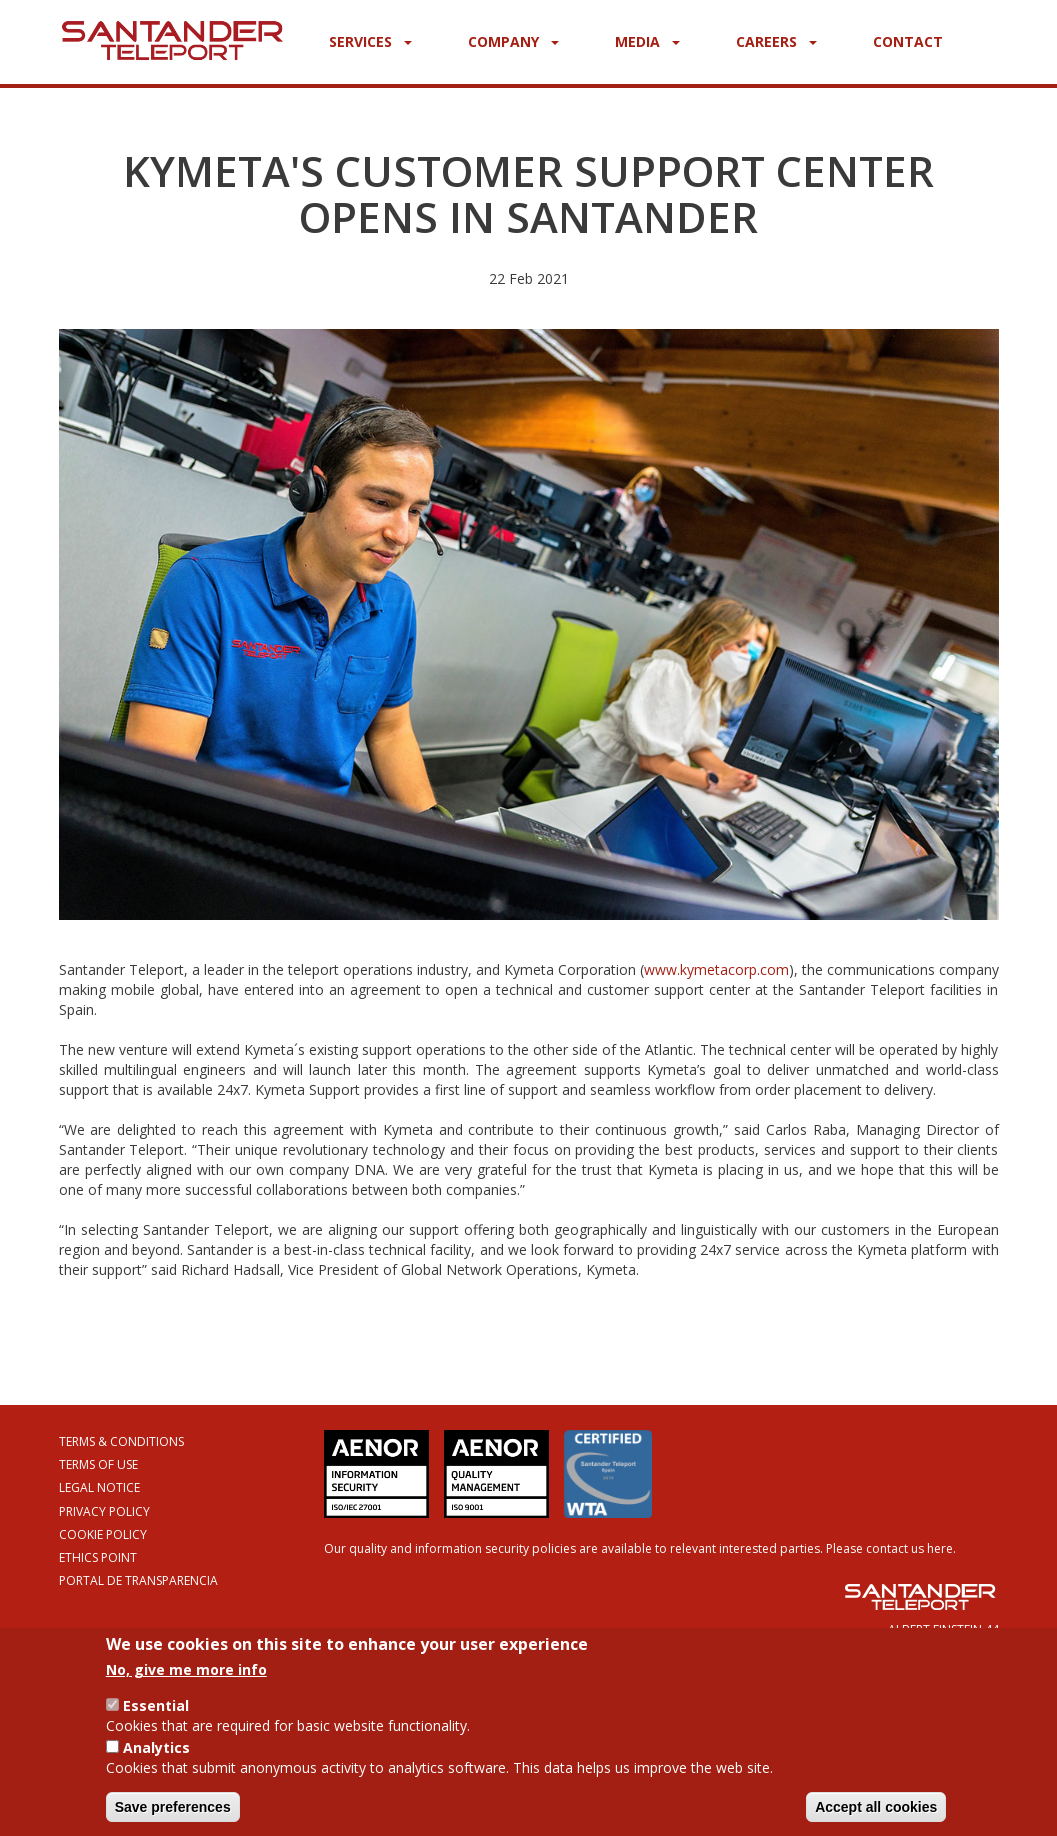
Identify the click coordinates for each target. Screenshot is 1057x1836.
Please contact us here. (891, 1548)
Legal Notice (99, 1487)
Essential (156, 1712)
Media (647, 41)
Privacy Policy (104, 1511)
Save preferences (173, 1814)
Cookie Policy (103, 1534)
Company (513, 41)
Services (370, 41)
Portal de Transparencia (138, 1580)
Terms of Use (98, 1464)
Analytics (156, 1754)
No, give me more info (186, 1676)
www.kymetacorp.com (716, 969)
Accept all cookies (876, 1814)
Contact (908, 41)
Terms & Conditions (121, 1441)
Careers (776, 41)
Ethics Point (98, 1557)
